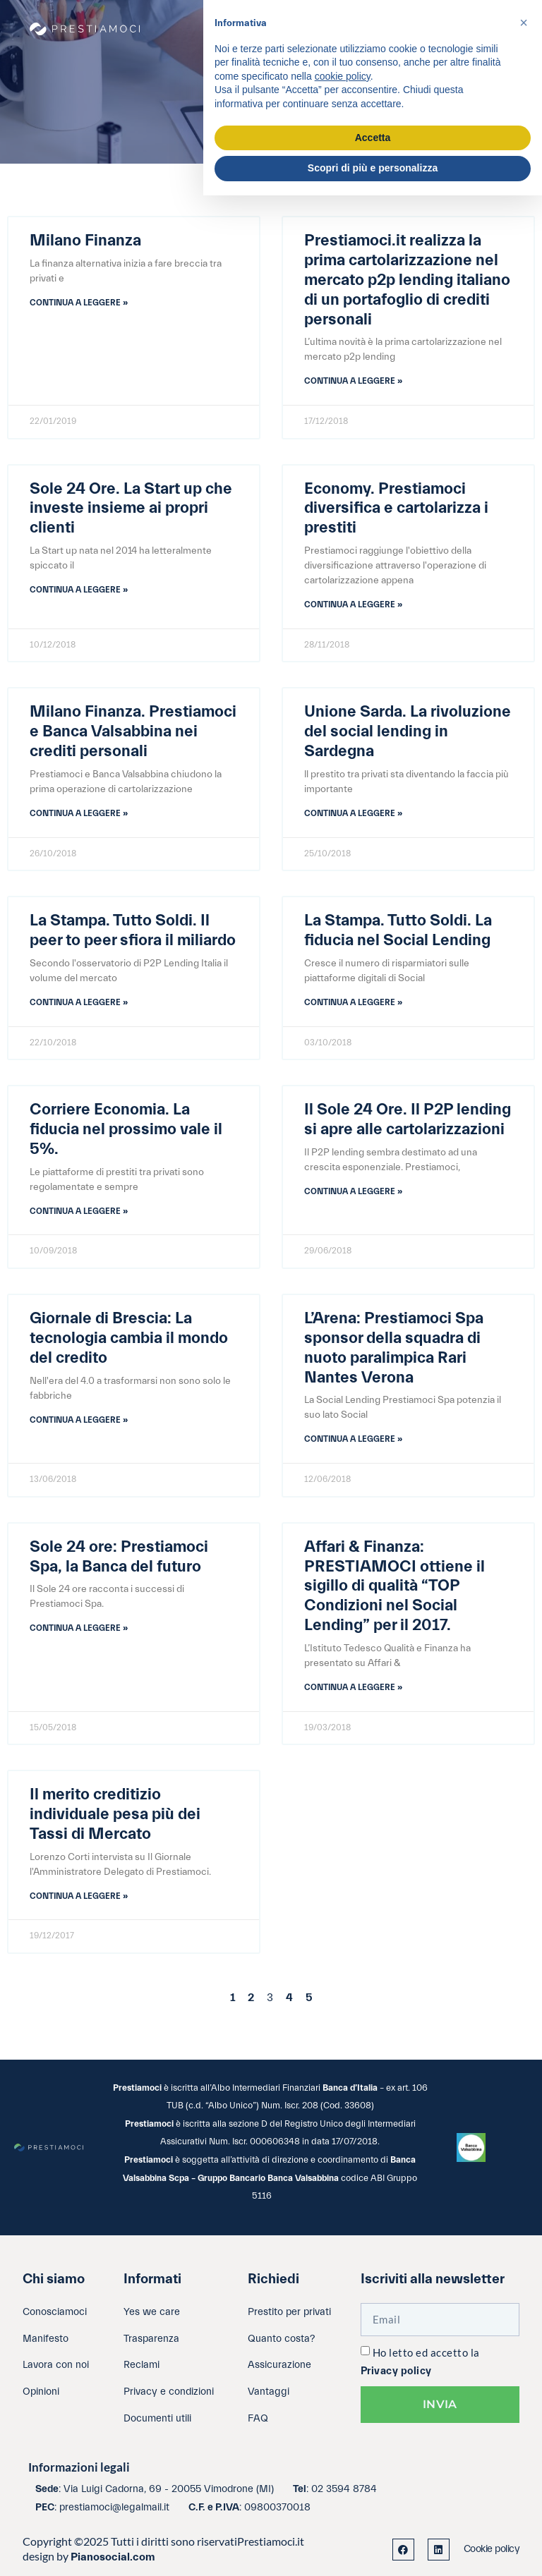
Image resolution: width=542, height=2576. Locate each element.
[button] (523, 22)
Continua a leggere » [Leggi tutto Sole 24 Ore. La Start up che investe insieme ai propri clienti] (79, 590)
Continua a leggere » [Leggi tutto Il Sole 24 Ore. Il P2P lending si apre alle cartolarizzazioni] (353, 1191)
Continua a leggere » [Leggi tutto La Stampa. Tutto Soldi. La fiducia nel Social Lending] (353, 1002)
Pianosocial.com (113, 2557)
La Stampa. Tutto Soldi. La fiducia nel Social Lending (398, 930)
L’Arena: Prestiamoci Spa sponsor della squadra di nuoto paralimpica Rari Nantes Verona (393, 1348)
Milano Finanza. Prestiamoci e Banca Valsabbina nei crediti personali (133, 731)
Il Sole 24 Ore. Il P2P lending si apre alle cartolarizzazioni (407, 1119)
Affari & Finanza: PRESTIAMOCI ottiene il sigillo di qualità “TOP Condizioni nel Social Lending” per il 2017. (394, 1586)
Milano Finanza (85, 240)
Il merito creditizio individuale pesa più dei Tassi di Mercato (115, 1814)
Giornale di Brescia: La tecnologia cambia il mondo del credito (129, 1338)
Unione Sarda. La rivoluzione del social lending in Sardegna (407, 731)
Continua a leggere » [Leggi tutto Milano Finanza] (79, 303)
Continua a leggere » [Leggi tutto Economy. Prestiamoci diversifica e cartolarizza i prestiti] (353, 604)
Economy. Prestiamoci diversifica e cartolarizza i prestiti (396, 508)
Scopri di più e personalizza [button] (373, 168)
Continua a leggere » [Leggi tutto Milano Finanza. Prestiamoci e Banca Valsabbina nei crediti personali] (79, 813)
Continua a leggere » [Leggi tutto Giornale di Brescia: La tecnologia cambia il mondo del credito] (79, 1420)
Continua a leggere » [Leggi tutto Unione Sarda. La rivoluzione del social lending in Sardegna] (353, 813)
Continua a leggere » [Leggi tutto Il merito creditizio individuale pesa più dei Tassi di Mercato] (79, 1896)
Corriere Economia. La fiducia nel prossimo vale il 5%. (126, 1129)
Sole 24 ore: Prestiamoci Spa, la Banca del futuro (119, 1557)
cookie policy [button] (343, 76)
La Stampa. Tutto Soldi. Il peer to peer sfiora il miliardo (133, 930)
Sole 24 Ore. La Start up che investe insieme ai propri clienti (131, 508)
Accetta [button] (373, 137)
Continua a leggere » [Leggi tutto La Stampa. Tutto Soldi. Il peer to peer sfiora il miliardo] (79, 1002)
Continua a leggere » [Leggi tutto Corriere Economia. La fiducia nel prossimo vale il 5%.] (79, 1211)
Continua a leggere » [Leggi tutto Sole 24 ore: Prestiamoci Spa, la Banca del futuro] (79, 1628)
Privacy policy (396, 2371)
